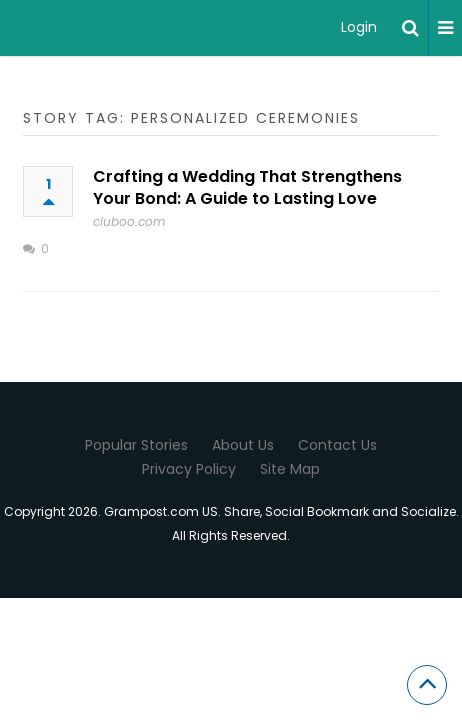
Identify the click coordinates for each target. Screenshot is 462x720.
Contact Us (337, 445)
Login (359, 27)
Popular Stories (136, 445)
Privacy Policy (189, 469)
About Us (243, 445)
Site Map (290, 469)
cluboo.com (129, 221)
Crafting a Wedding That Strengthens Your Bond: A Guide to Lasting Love (247, 187)
